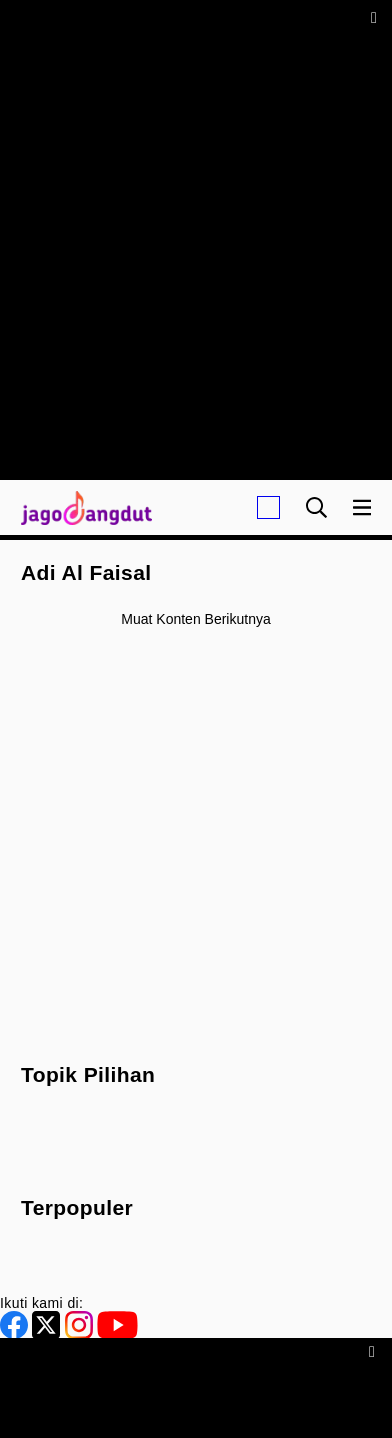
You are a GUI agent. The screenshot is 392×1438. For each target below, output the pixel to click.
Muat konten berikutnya (195, 619)
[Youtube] (117, 1334)
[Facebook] (16, 1334)
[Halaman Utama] (82, 507)
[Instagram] (81, 1334)
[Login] (268, 507)
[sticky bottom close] (374, 1350)
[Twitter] (48, 1334)
